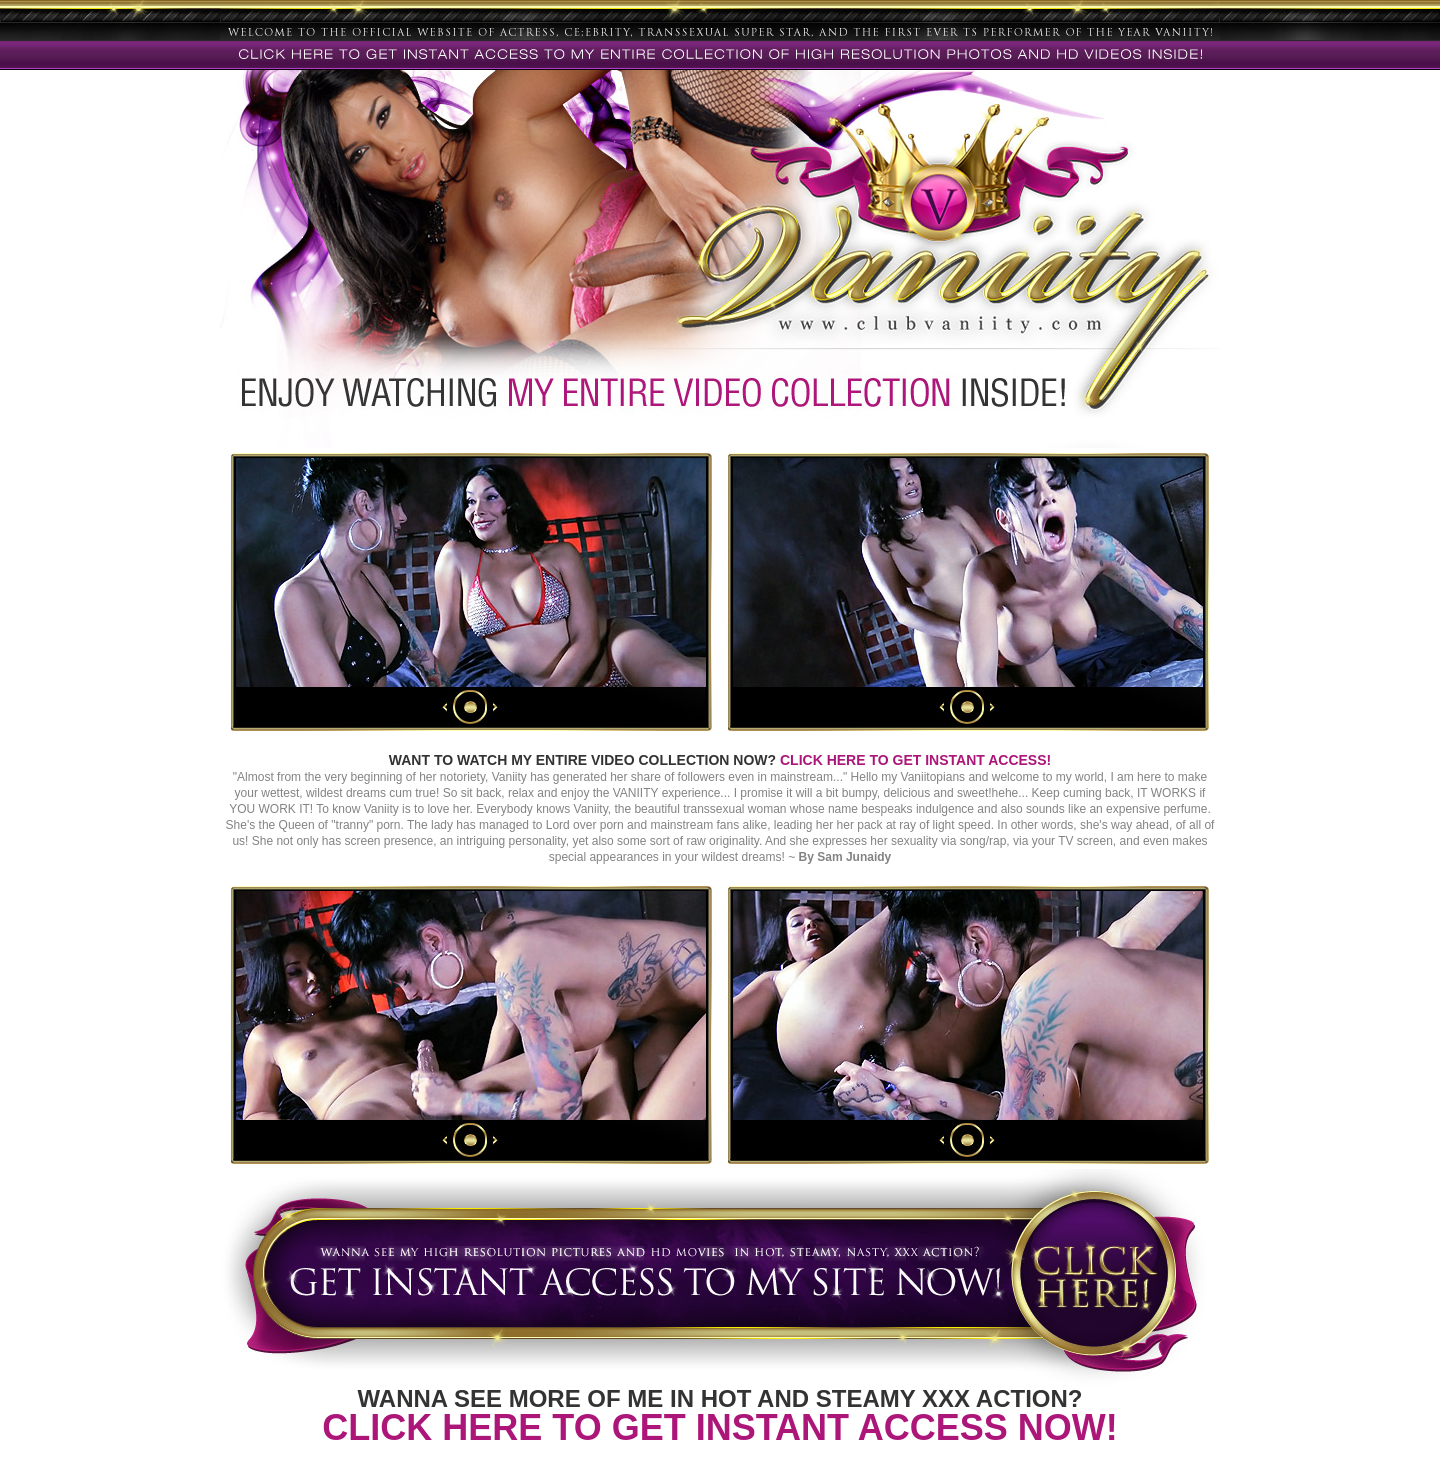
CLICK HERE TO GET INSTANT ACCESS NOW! (719, 1427)
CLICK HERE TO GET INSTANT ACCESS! (915, 760)
